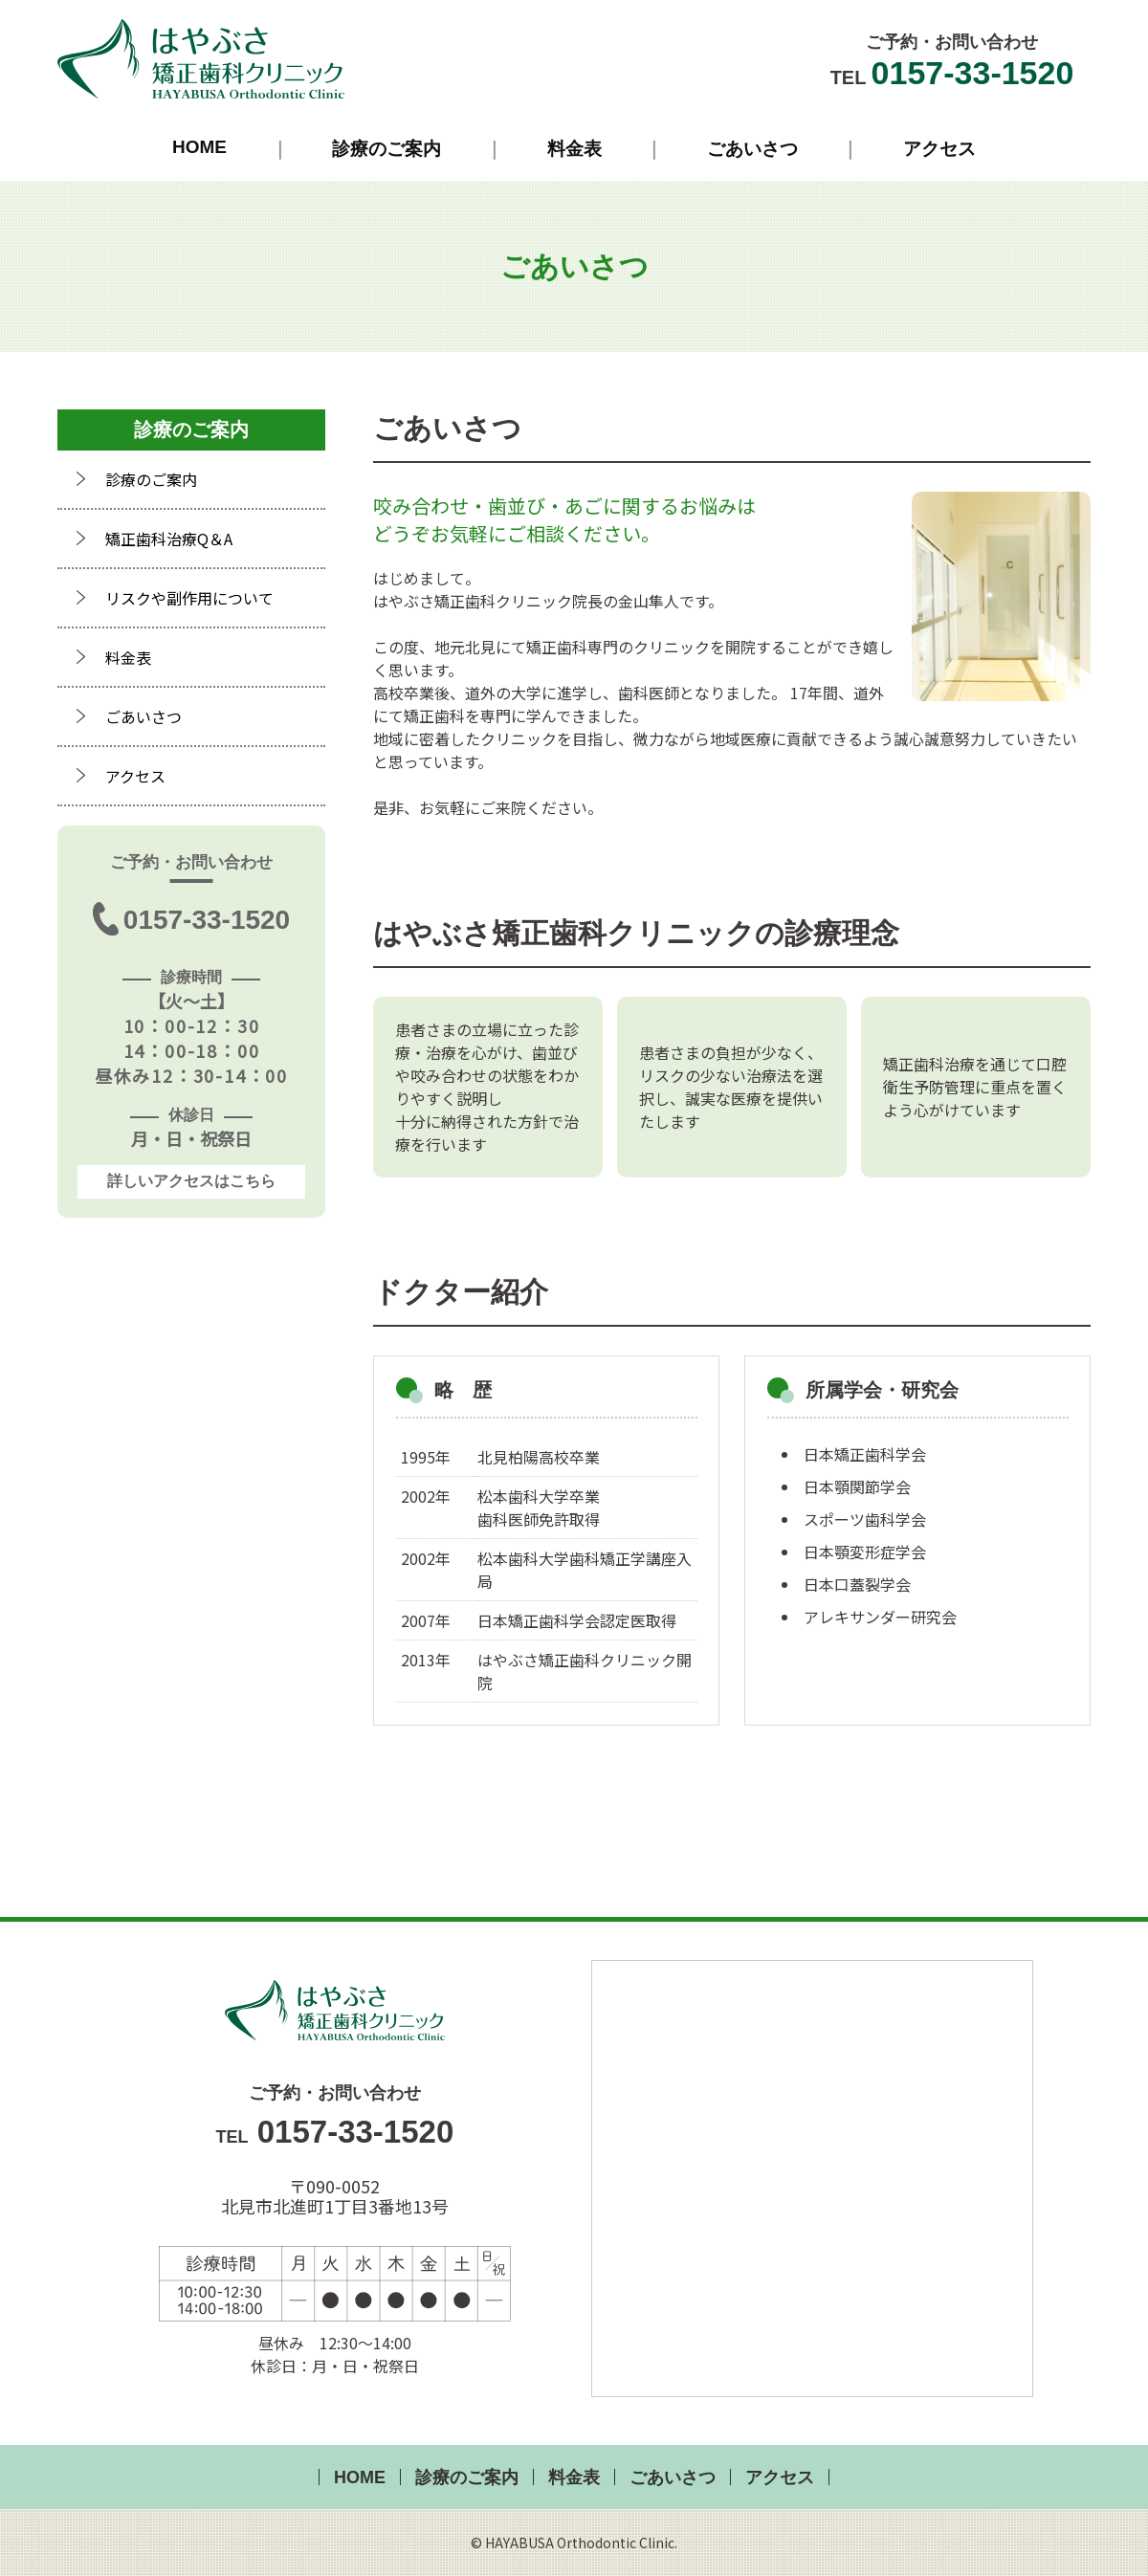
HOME (199, 147)
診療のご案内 (386, 149)
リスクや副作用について (189, 597)
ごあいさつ (752, 149)
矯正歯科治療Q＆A (168, 538)
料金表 (574, 149)
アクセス (939, 149)
